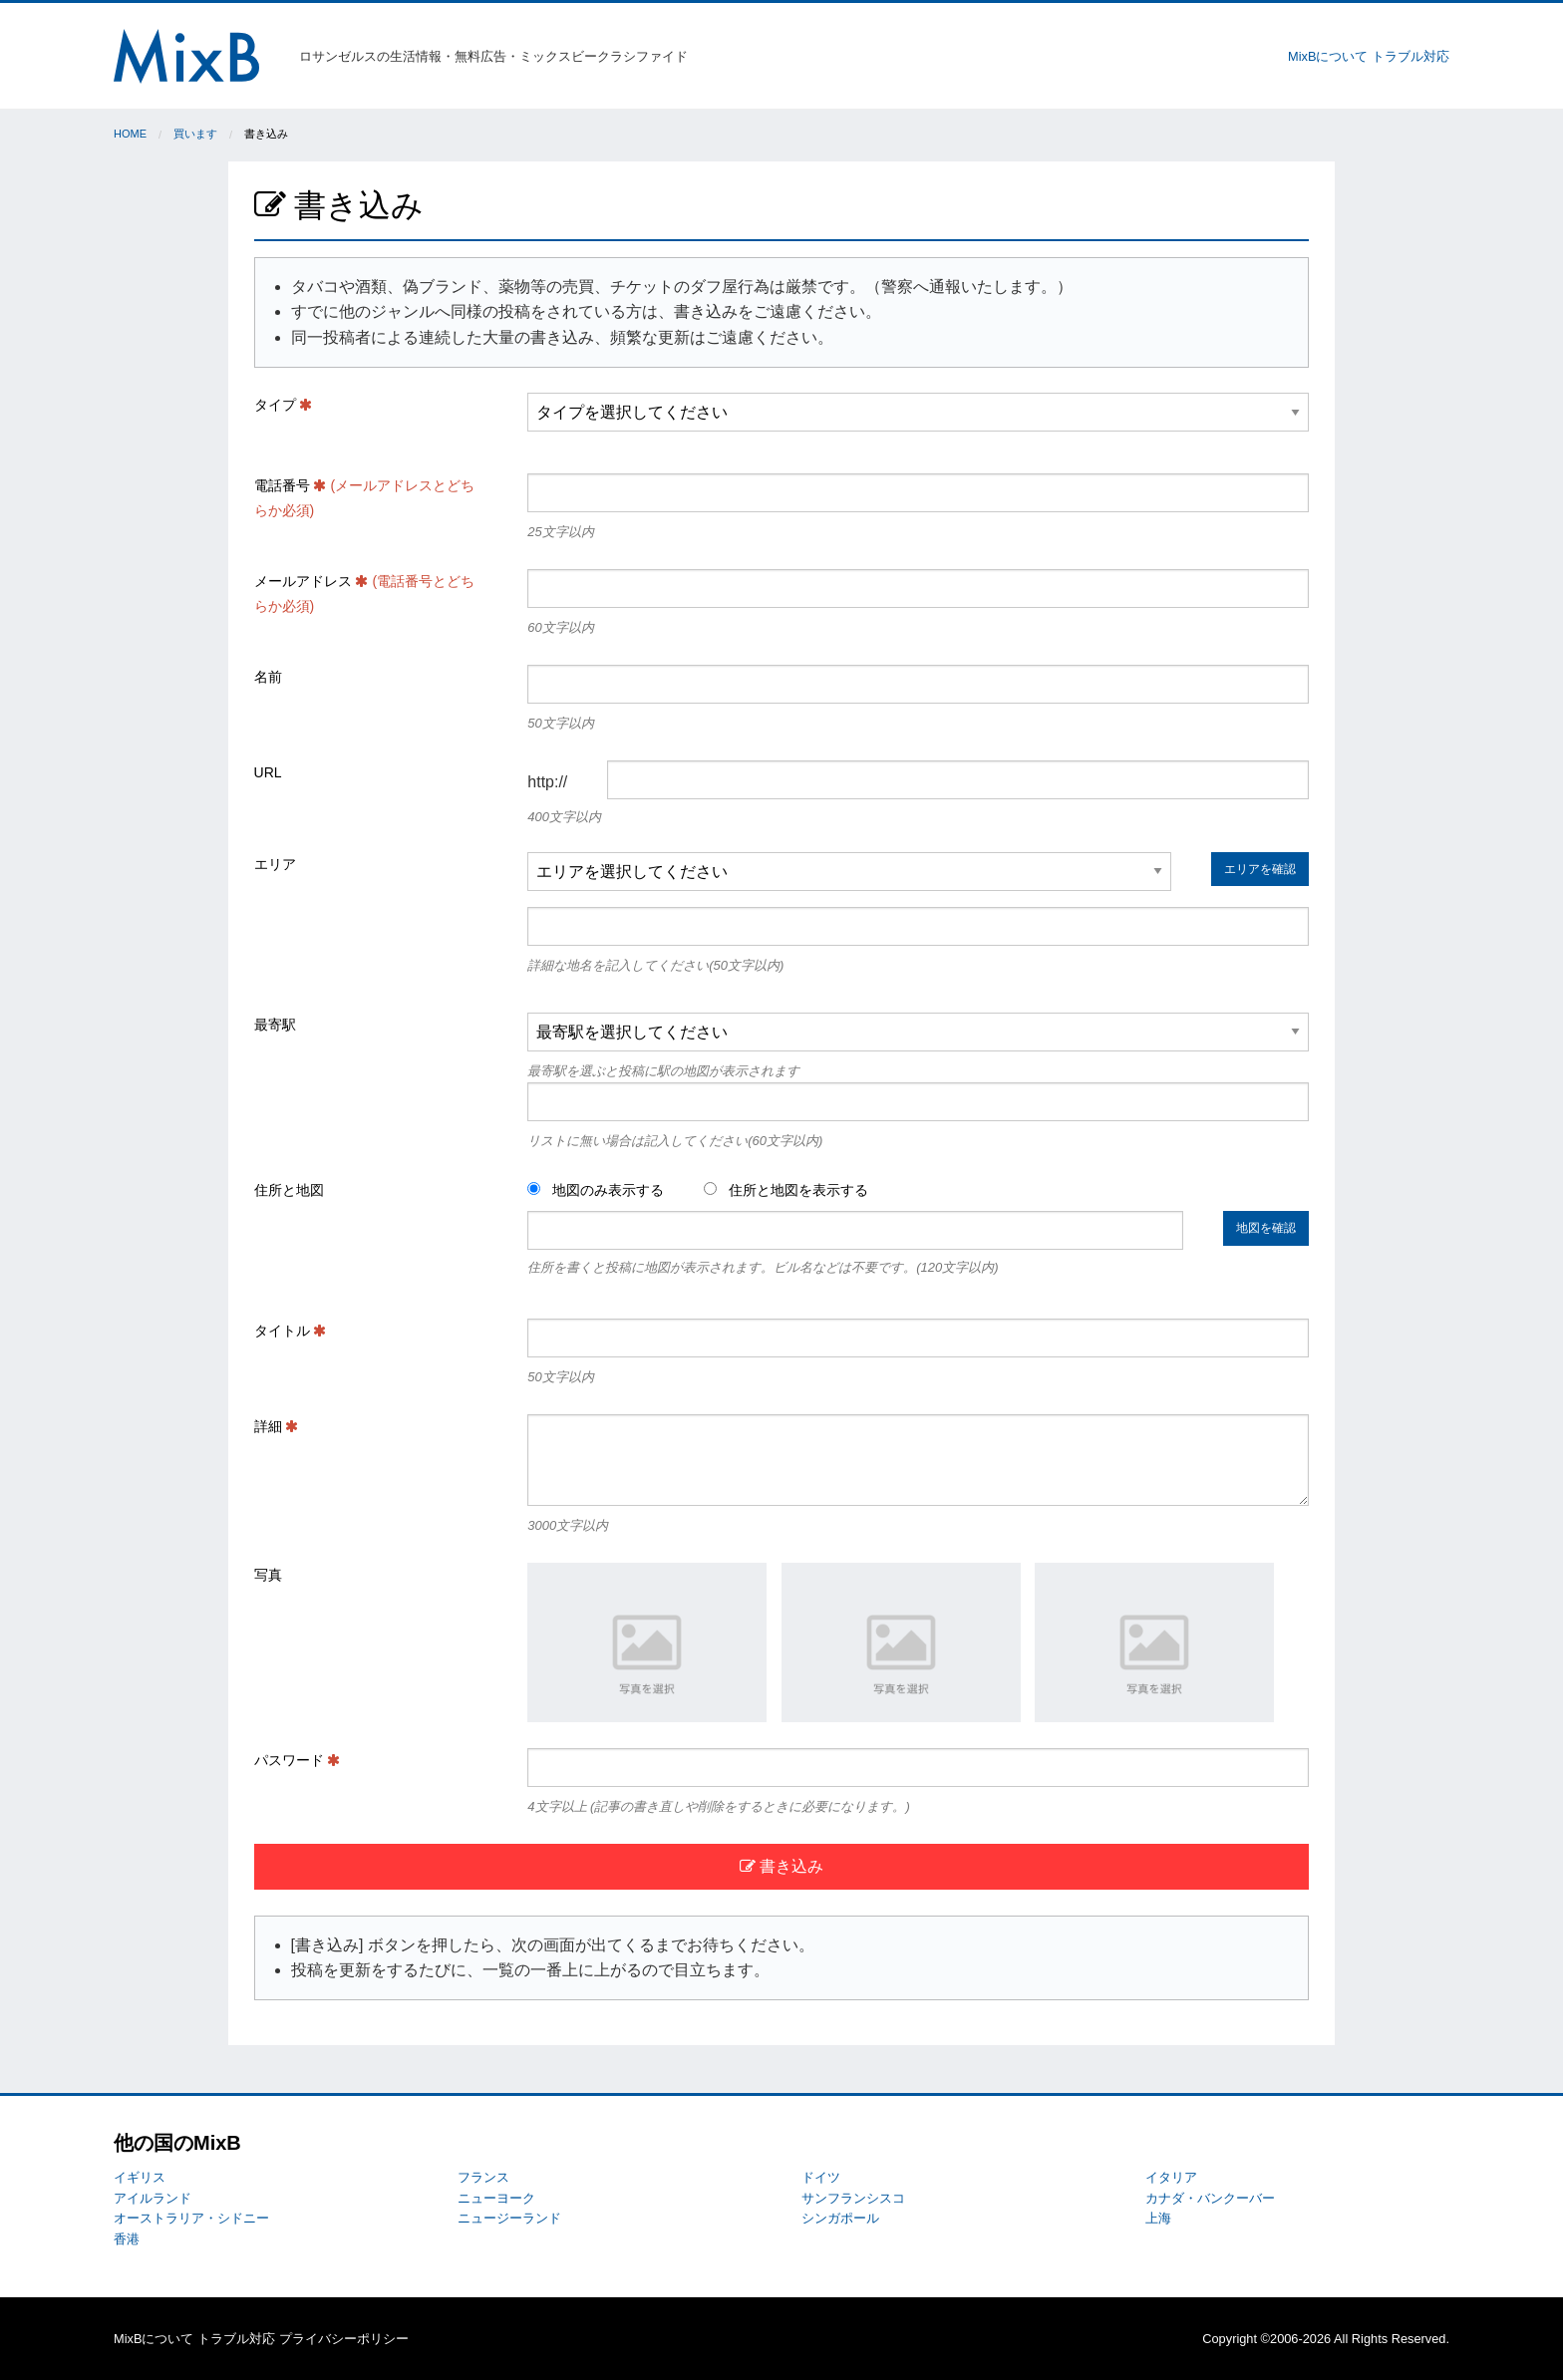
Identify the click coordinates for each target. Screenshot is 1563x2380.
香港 (127, 2238)
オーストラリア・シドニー (191, 2218)
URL (268, 772)
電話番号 (364, 497)
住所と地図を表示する (786, 1190)
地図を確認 (1266, 1228)
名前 (268, 677)
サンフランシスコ (853, 2198)
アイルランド (152, 2198)
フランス (483, 2177)
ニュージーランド (509, 2218)
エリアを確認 (1260, 869)
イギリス (139, 2177)
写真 (268, 1575)
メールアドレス (364, 593)
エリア (275, 864)
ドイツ (820, 2177)
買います (195, 134)
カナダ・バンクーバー (1210, 2198)
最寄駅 (275, 1025)
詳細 (276, 1426)
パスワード (297, 1760)
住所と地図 (289, 1190)
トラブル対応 (1410, 56)
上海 (1158, 2218)
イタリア (1171, 2177)
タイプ (283, 405)
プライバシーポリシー (344, 2338)
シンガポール (840, 2218)
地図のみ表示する (595, 1190)
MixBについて (1328, 56)
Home (130, 134)
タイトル (290, 1331)
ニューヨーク (496, 2198)
